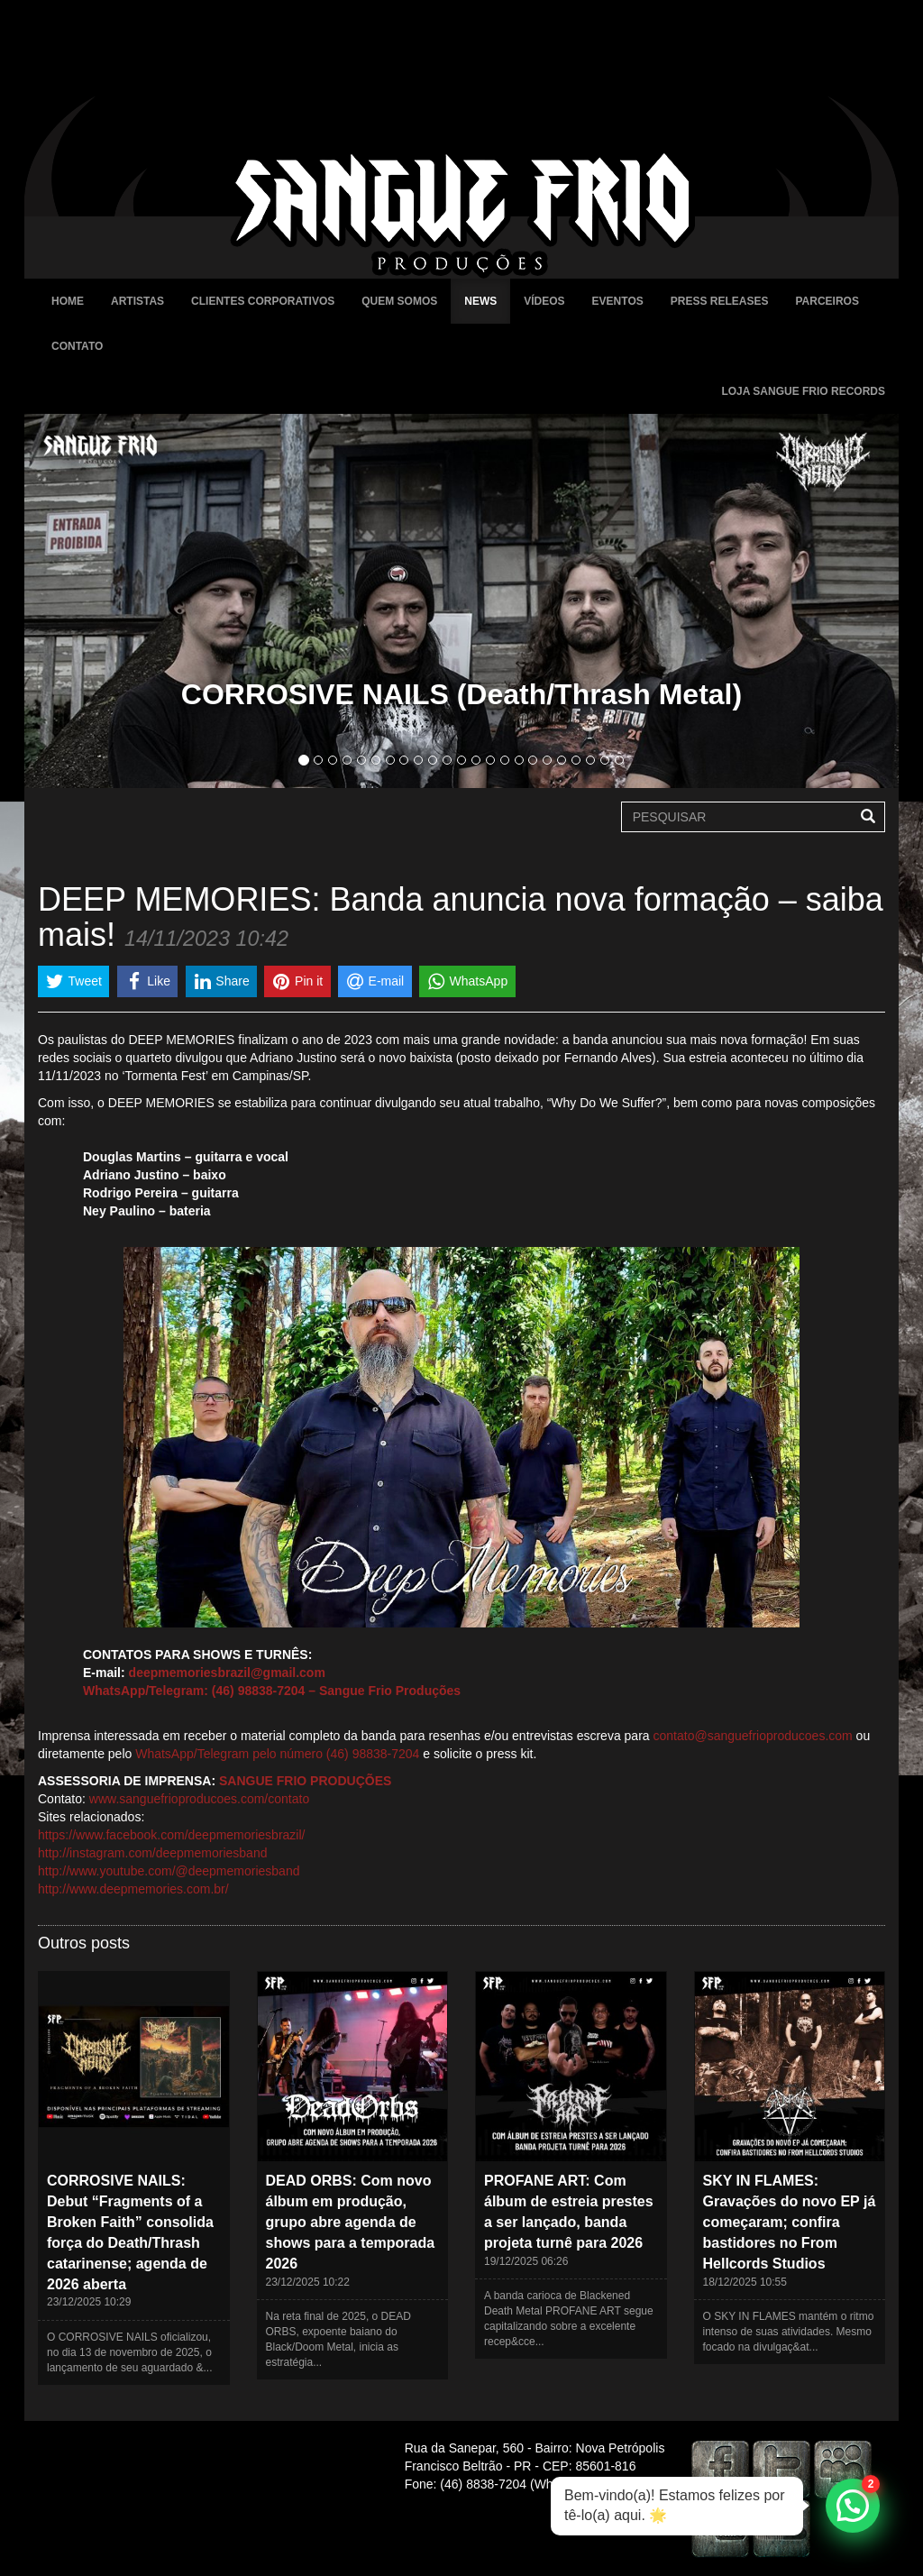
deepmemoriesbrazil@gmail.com (227, 1672)
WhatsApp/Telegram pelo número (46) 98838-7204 (277, 1753)
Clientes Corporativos (262, 301)
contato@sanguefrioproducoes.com (753, 1735)
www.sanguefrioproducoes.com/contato (199, 1799)
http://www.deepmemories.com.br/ (133, 1889)
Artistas (137, 301)
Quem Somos (399, 301)
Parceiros (826, 301)
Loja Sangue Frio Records (803, 391)
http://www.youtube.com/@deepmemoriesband (168, 1871)
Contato (77, 346)
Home (67, 301)
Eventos (618, 301)
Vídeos (544, 301)
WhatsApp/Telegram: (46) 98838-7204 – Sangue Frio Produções (272, 1690)
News (480, 301)
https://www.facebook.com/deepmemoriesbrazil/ (171, 1835)
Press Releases (720, 301)
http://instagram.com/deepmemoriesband (152, 1853)
